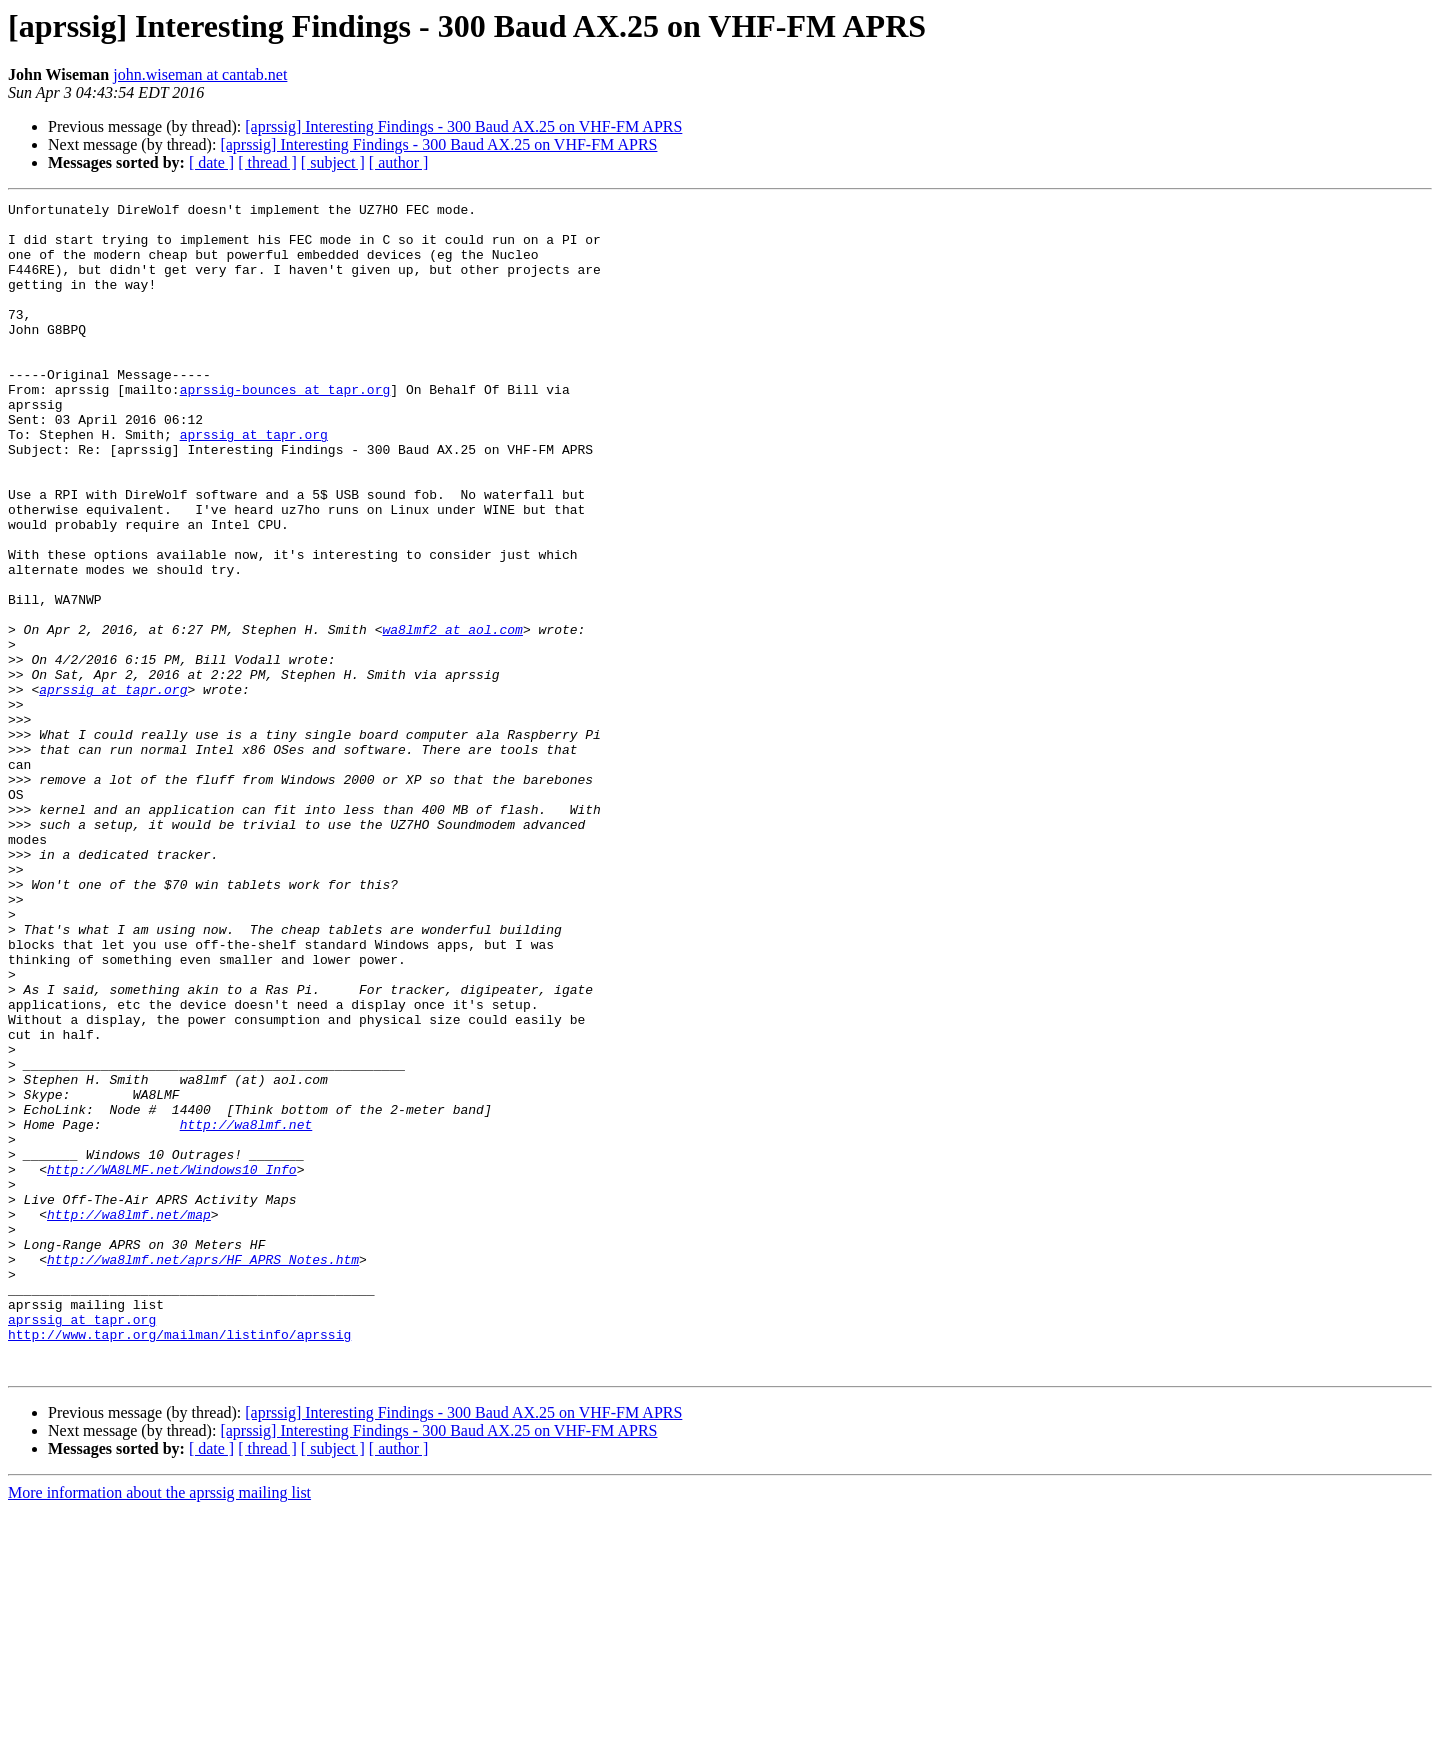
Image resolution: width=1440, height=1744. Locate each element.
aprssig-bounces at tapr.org (285, 428)
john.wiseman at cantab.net (200, 74)
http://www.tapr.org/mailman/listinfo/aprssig (179, 1562)
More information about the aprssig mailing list (159, 1726)
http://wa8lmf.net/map (129, 1418)
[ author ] (399, 162)
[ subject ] (333, 162)
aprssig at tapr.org (254, 482)
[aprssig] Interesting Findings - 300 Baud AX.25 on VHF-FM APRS (463, 126)
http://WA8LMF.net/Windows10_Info (172, 1364)
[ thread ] (267, 162)
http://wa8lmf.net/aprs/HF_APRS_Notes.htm (203, 1472)
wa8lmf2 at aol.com (452, 716)
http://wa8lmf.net (246, 1310)
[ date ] (211, 162)
